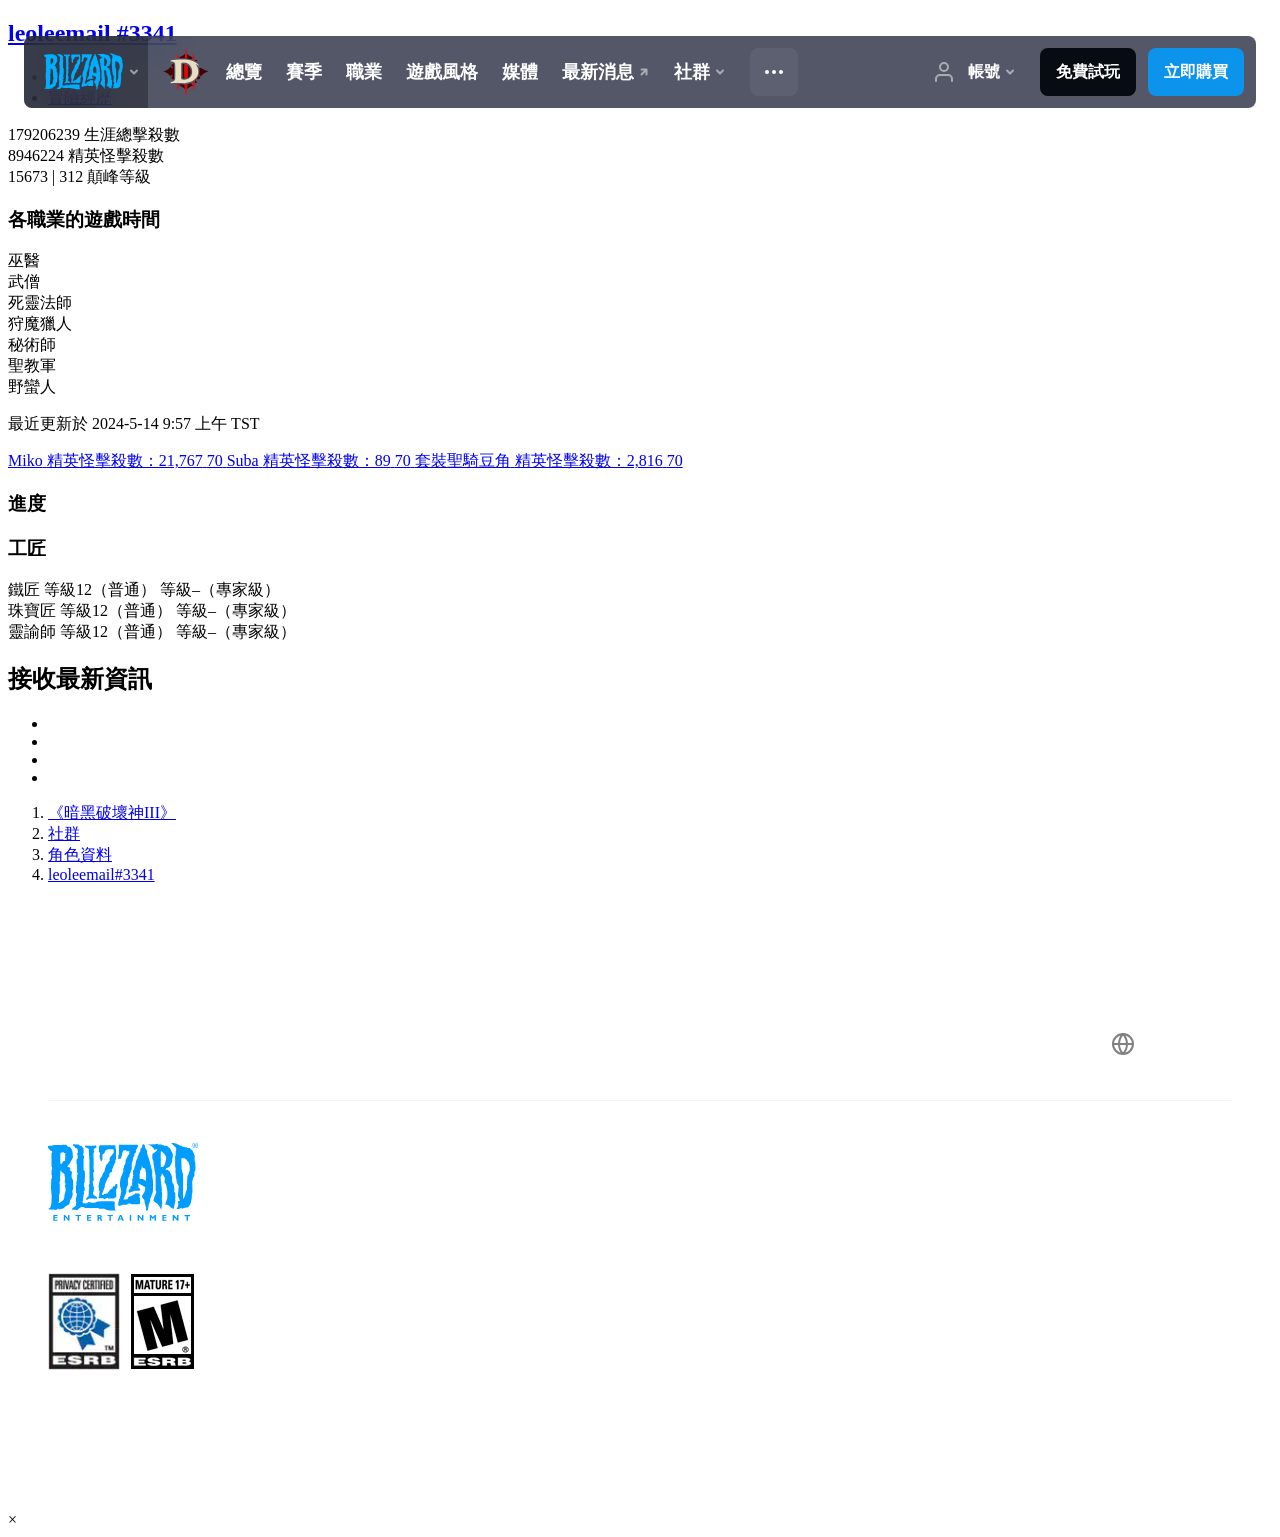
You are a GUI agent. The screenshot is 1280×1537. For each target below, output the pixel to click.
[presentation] (86, 72)
